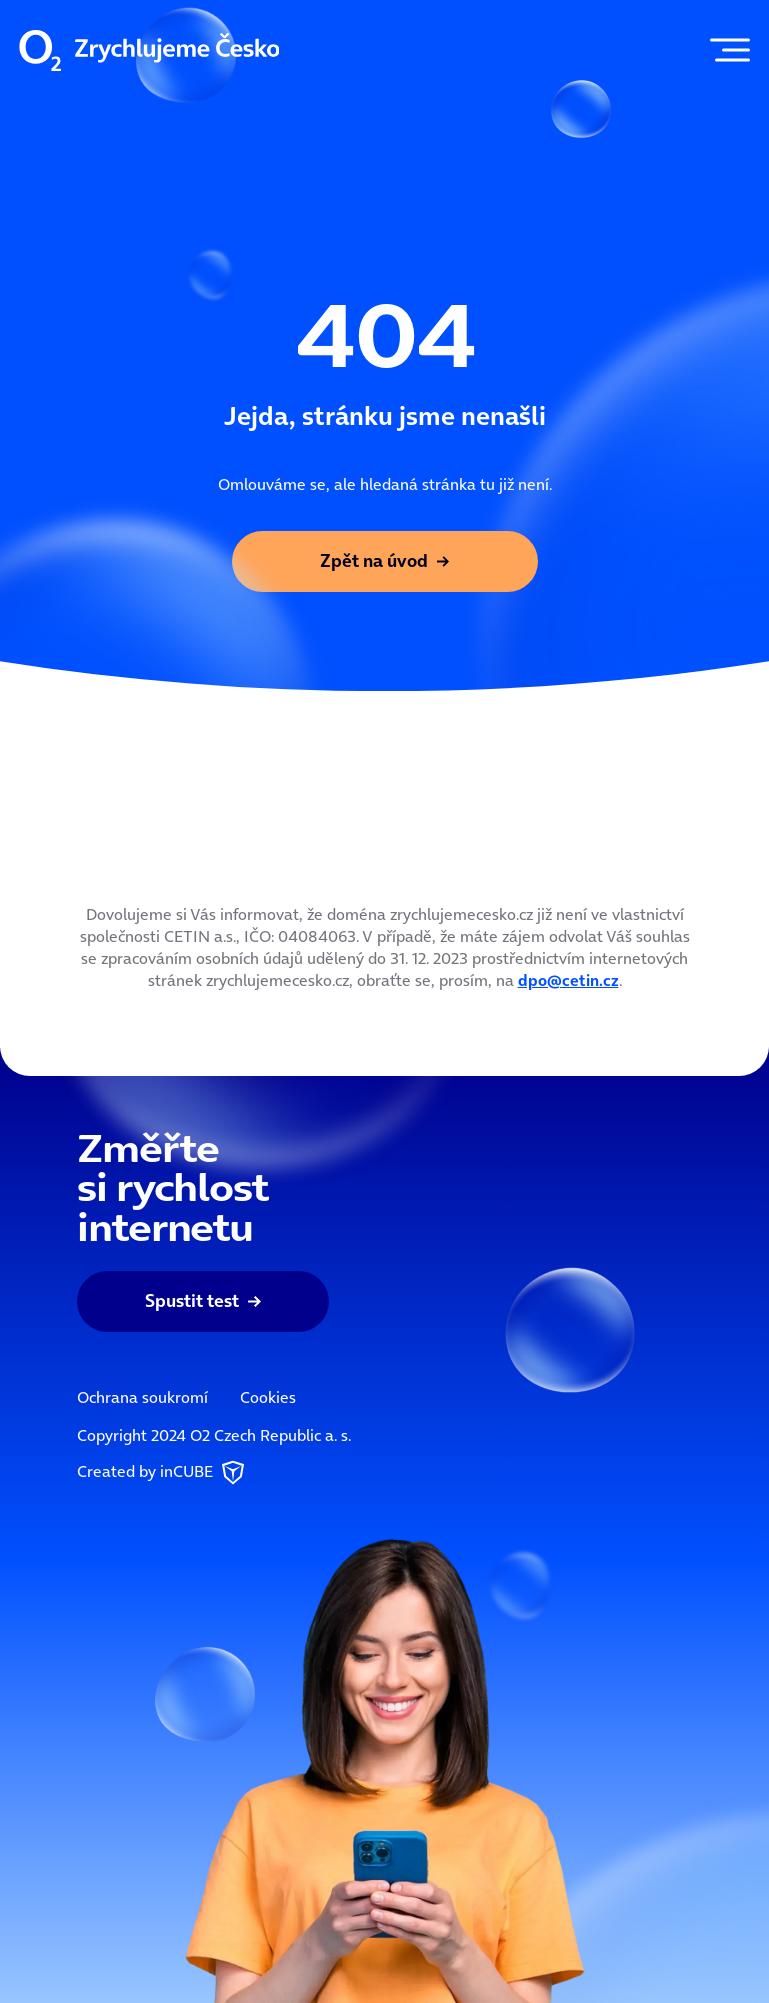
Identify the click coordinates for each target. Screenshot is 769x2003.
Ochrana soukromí (142, 1397)
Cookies (268, 1397)
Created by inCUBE (163, 1473)
